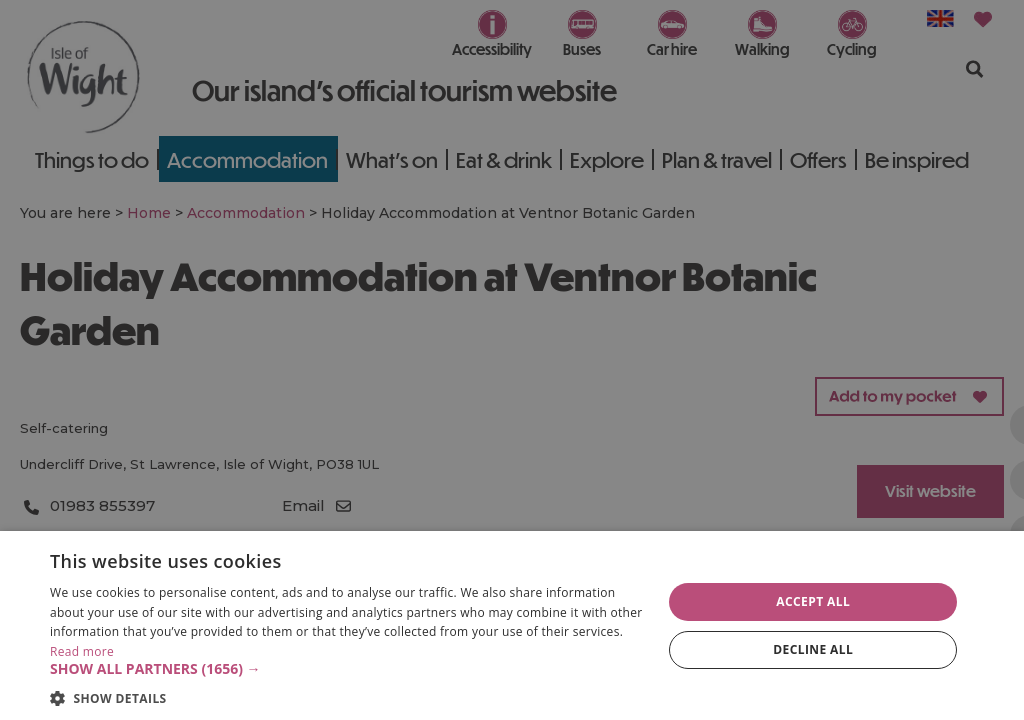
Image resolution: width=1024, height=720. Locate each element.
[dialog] (512, 625)
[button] (347, 669)
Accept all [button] (813, 601)
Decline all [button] (813, 649)
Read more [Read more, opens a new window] (82, 651)
